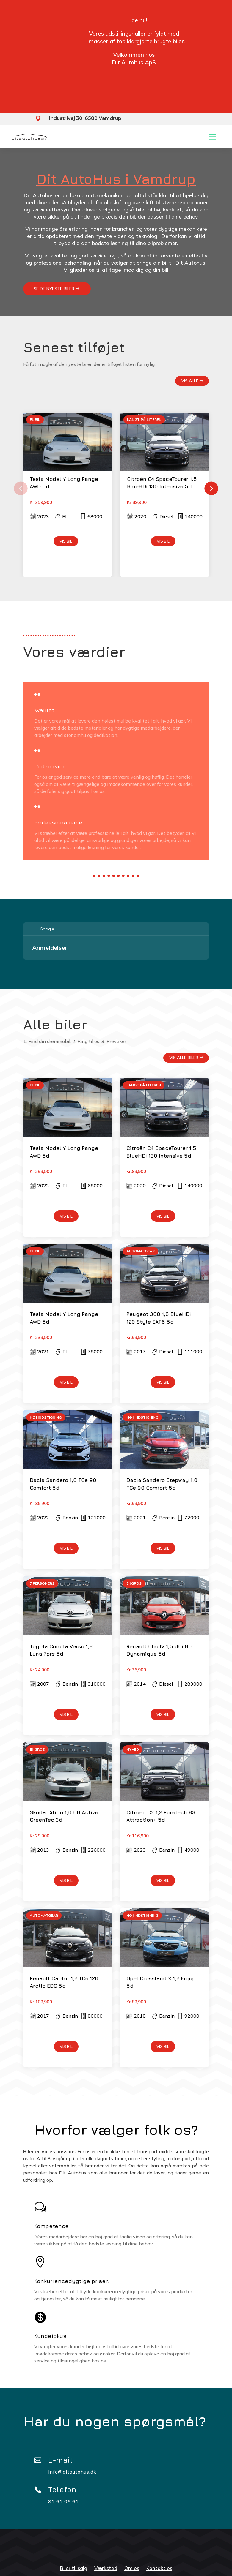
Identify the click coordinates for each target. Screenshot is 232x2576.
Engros (134, 1583)
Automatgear (140, 1251)
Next (213, 486)
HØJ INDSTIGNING (46, 1417)
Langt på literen (144, 419)
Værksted (105, 2568)
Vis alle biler (183, 1057)
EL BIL (35, 419)
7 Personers (42, 1583)
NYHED (132, 1749)
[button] (23, 965)
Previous (19, 486)
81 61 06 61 (63, 2501)
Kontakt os (159, 2568)
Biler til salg (73, 2568)
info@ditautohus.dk (72, 2472)
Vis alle (189, 380)
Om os (131, 2568)
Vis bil (65, 541)
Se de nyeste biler (54, 288)
